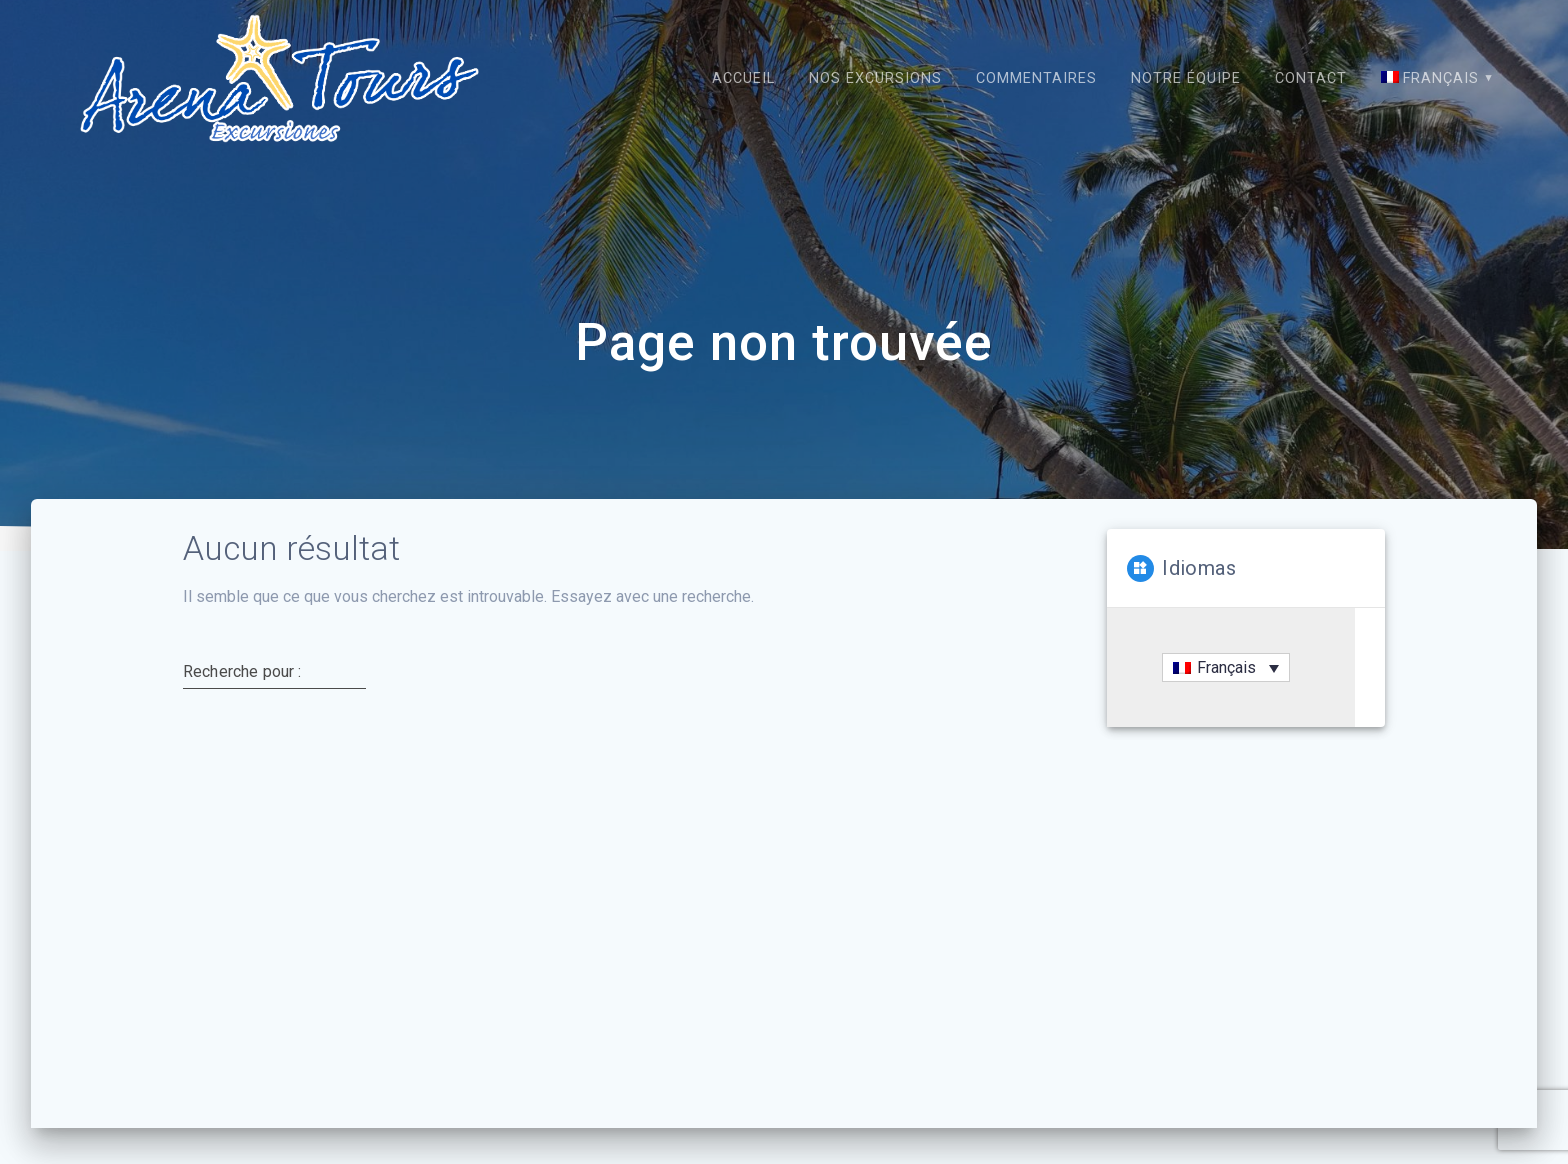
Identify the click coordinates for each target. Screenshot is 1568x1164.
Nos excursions (875, 78)
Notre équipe (1186, 78)
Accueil (743, 78)
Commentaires (1036, 78)
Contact (1311, 78)
